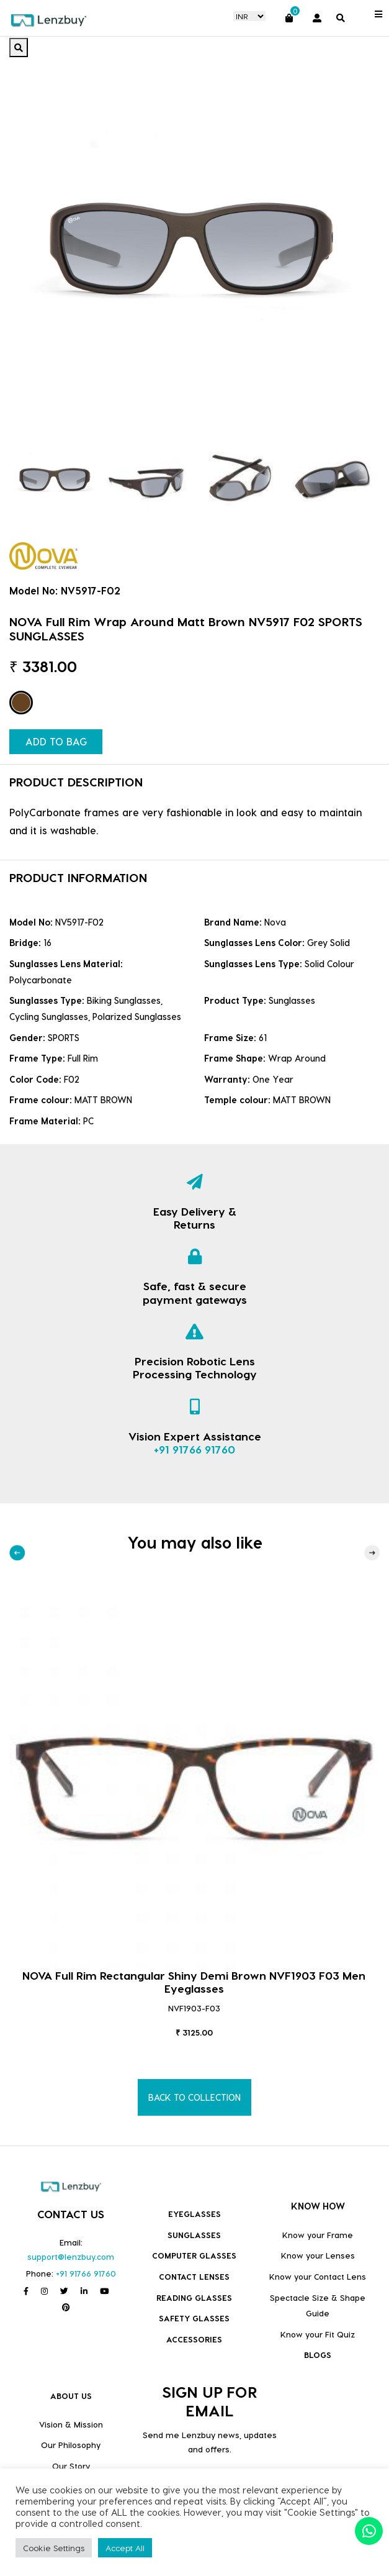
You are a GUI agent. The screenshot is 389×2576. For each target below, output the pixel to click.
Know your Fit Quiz (317, 2334)
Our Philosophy (71, 2444)
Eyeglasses (194, 2213)
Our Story (71, 2465)
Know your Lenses (318, 2255)
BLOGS (317, 2354)
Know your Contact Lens (317, 2276)
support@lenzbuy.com (70, 2256)
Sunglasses (194, 2234)
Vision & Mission (71, 2424)
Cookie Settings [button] (53, 2547)
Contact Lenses (194, 2276)
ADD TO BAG (56, 741)
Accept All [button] (125, 2547)
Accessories (194, 2339)
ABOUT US (71, 2395)
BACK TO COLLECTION (194, 2097)
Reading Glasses (194, 2297)
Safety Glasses (194, 2318)
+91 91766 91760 (194, 1448)
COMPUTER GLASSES (194, 2255)
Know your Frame (317, 2234)
